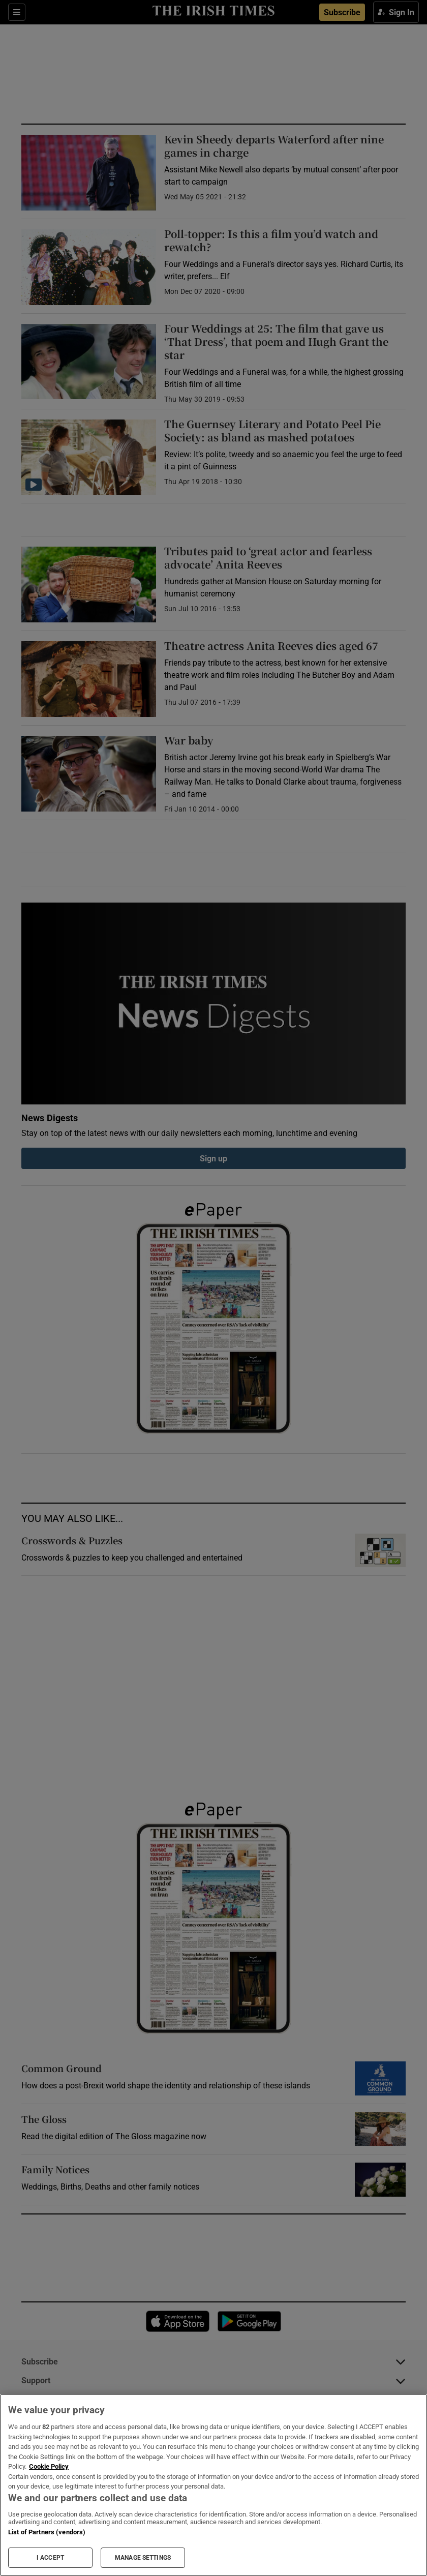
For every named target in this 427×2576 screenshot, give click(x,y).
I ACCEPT (50, 2557)
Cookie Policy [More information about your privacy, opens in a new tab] (49, 2466)
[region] (213, 2485)
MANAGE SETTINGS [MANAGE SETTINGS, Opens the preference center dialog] (143, 2557)
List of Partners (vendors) (46, 2532)
